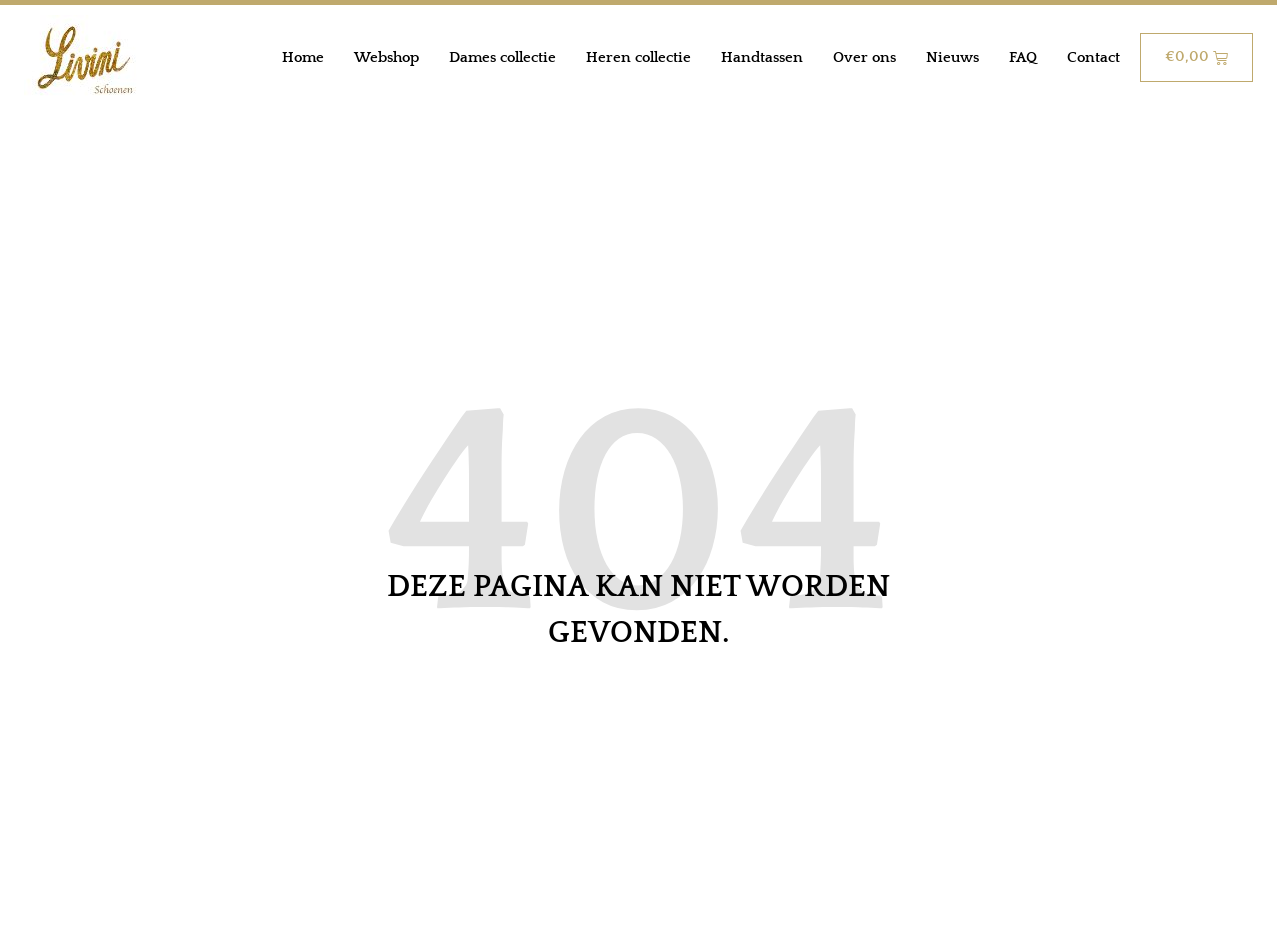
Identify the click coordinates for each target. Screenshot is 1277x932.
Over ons (864, 57)
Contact (1093, 57)
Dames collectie (502, 57)
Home (303, 57)
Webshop (386, 57)
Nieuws (952, 57)
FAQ (1023, 57)
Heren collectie (638, 57)
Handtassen (762, 57)
